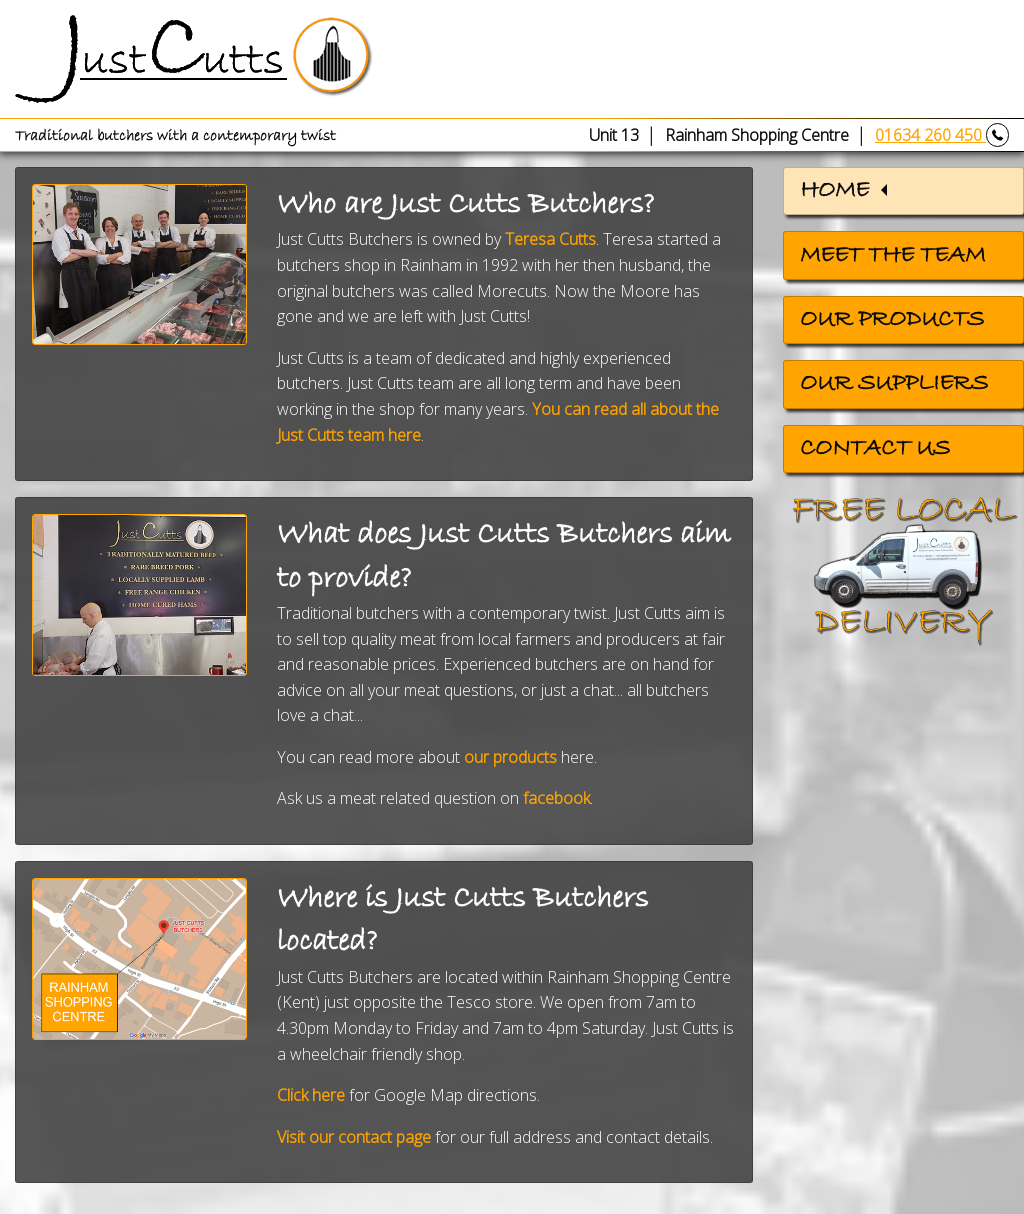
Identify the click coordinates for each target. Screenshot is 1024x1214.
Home (834, 191)
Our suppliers (894, 384)
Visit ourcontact (334, 1137)
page (411, 1137)
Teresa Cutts (550, 239)
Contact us (875, 449)
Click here (311, 1095)
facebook (556, 798)
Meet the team (892, 256)
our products (510, 757)
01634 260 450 (942, 135)
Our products (892, 320)
